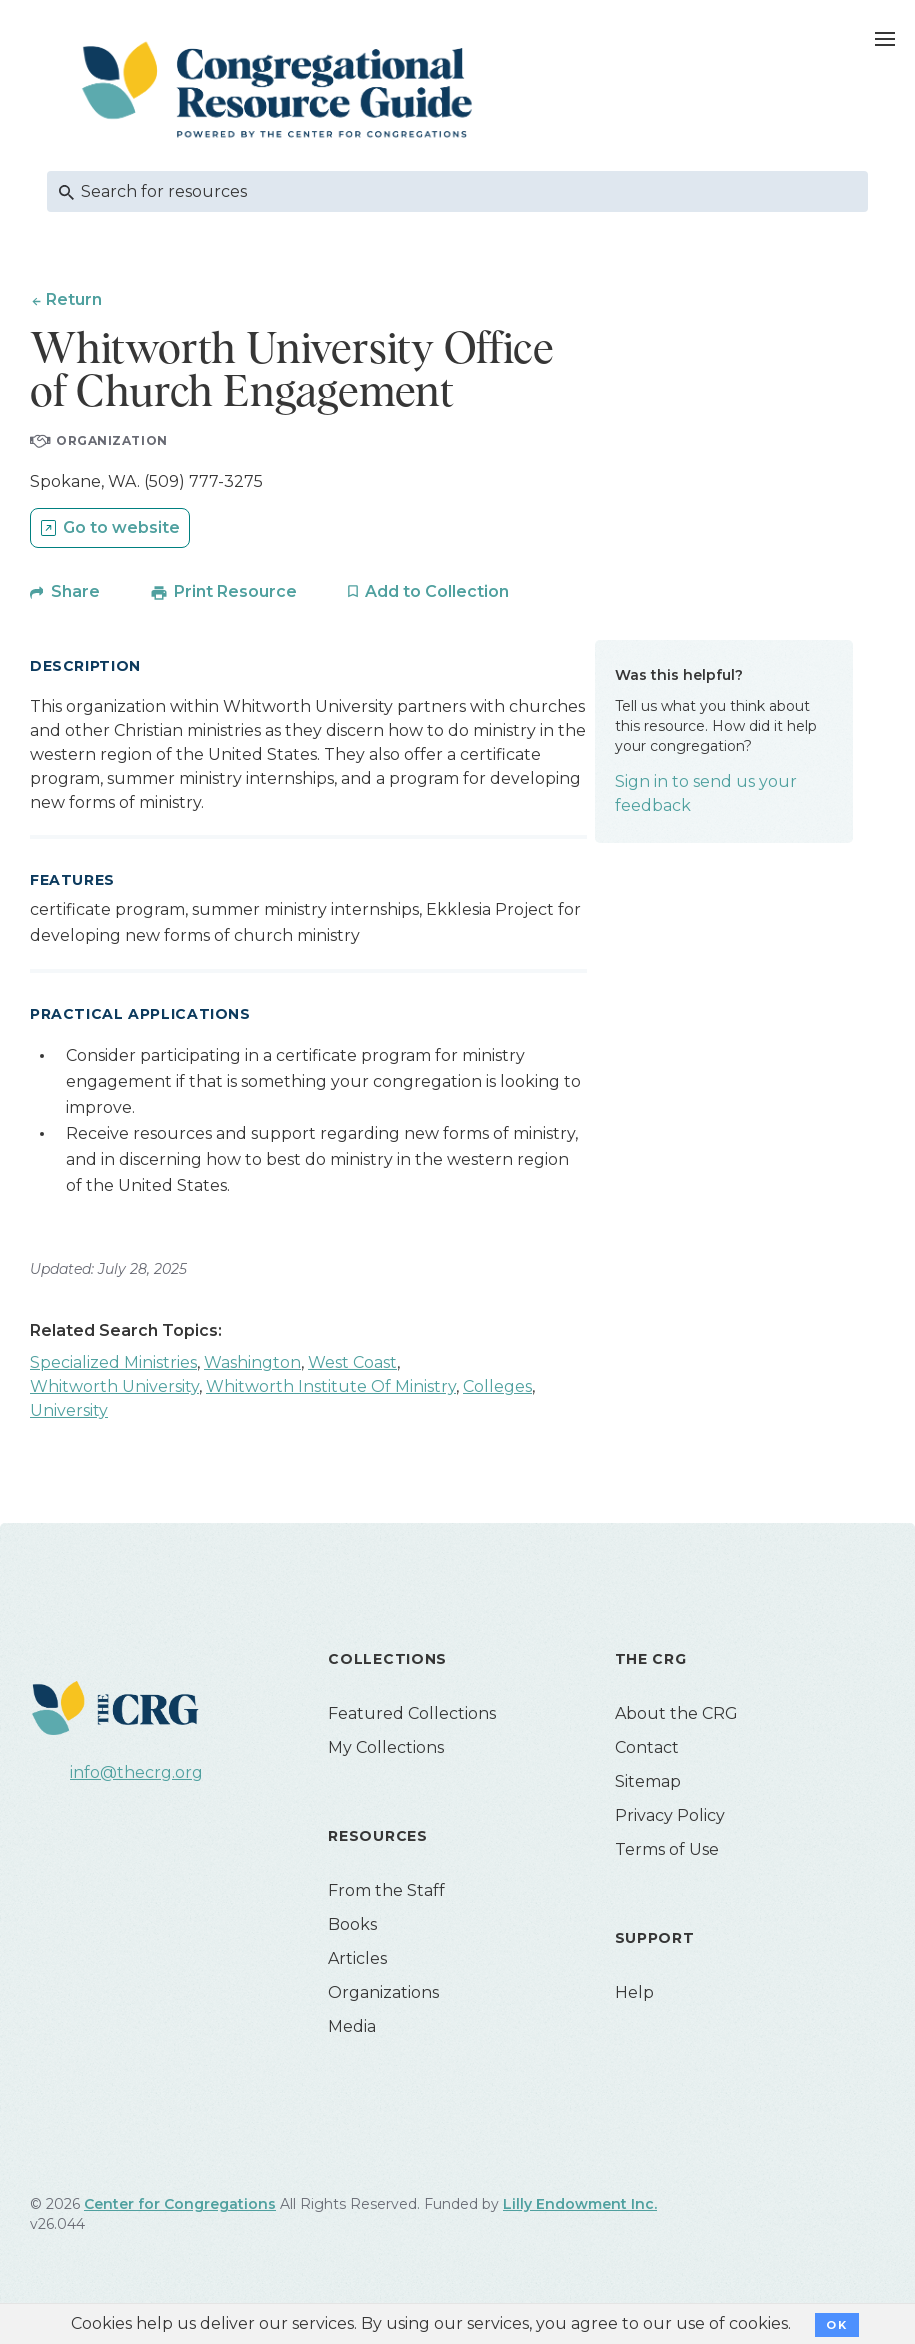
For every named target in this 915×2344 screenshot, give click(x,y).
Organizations (383, 1992)
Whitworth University (114, 1386)
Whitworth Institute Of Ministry (331, 1386)
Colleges (497, 1386)
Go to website (121, 527)
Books (352, 1924)
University (69, 1410)
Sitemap (648, 1781)
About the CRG (676, 1713)
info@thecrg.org (136, 1772)
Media (352, 2026)
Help (634, 1992)
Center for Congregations (180, 2204)
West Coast (352, 1362)
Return (74, 299)
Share (75, 591)
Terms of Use (667, 1849)
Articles (357, 1958)
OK (836, 2325)
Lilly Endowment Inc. (580, 2204)
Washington (252, 1362)
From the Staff (386, 1890)
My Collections (386, 1747)
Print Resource (235, 591)
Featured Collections (412, 1713)
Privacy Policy (670, 1815)
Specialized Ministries (113, 1362)
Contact (647, 1747)
